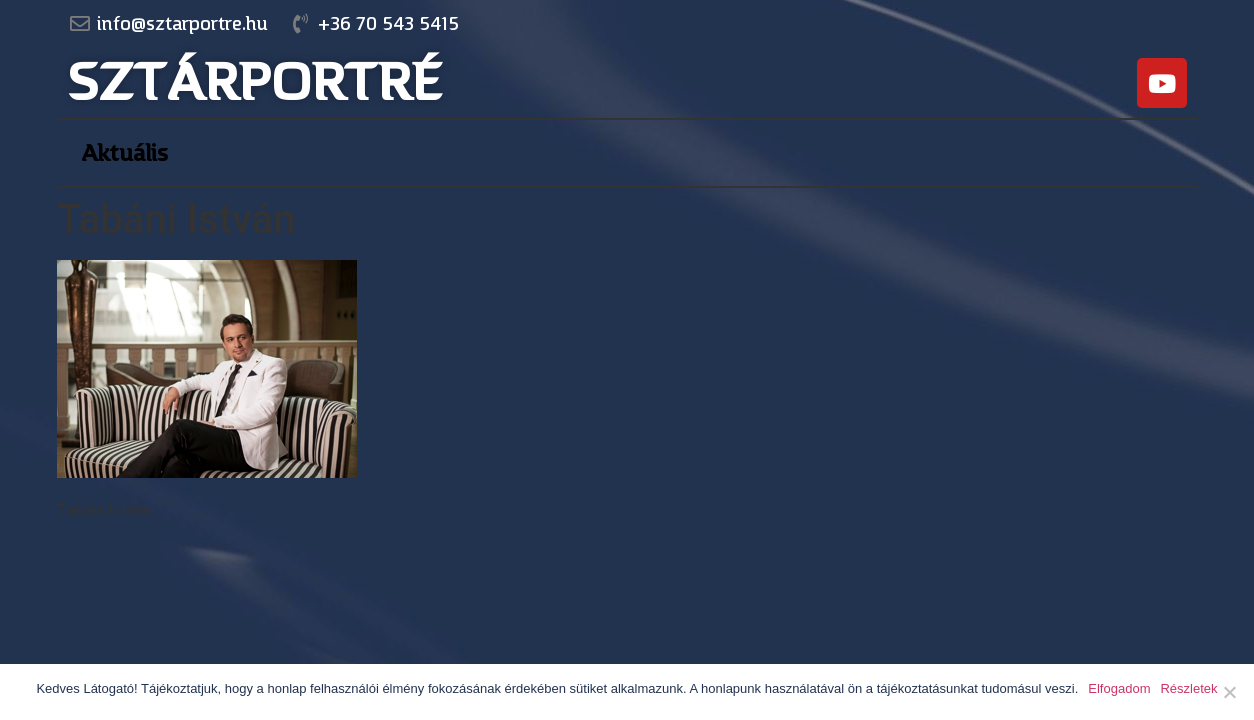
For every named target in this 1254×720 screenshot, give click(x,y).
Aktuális (124, 153)
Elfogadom (1119, 688)
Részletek (1188, 688)
